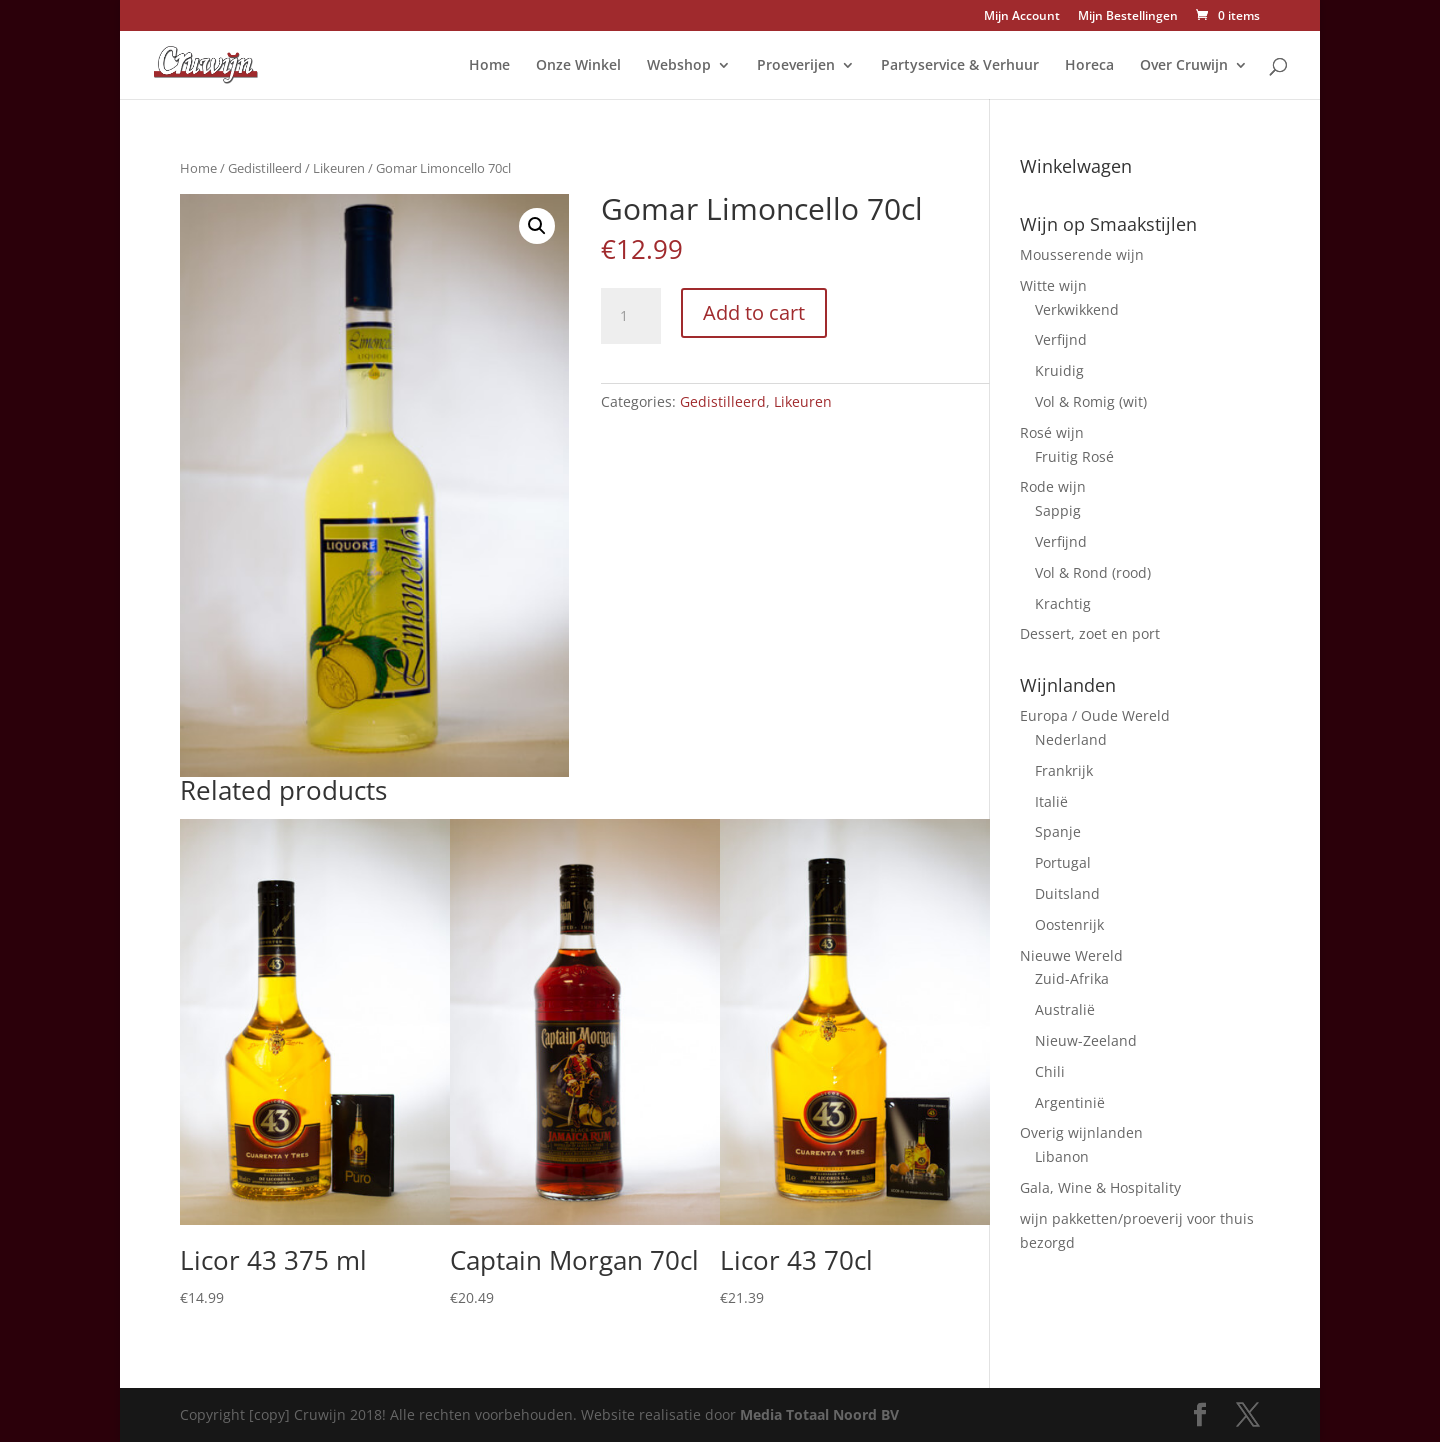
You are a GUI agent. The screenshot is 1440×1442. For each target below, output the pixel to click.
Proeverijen (796, 66)
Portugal (1063, 862)
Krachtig (1063, 603)
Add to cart (754, 312)
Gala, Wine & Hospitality (1100, 1187)
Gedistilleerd (265, 168)
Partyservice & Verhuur (960, 66)
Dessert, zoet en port (1090, 633)
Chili (1050, 1071)
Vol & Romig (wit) (1091, 401)
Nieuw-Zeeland (1086, 1040)
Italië (1051, 801)
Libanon (1062, 1156)
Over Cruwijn (1184, 66)
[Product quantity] (631, 316)
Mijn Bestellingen (1128, 17)
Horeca (1089, 66)
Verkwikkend (1077, 309)
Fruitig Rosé (1074, 456)
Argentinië (1070, 1102)
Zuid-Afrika (1072, 978)
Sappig (1058, 510)
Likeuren (339, 168)
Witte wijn (1053, 285)
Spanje (1058, 831)
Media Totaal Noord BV (819, 1414)
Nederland (1071, 739)
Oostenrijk (1069, 924)
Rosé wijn (1052, 432)
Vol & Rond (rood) (1093, 572)
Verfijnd (1061, 339)
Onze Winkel (578, 66)
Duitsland (1067, 893)
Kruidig (1059, 370)
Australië (1065, 1009)
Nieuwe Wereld (1071, 955)
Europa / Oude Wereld (1095, 715)
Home (489, 66)
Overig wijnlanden (1081, 1132)
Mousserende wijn (1082, 254)
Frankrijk (1064, 770)
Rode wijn (1053, 486)
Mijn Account (1022, 17)
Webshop (679, 66)
